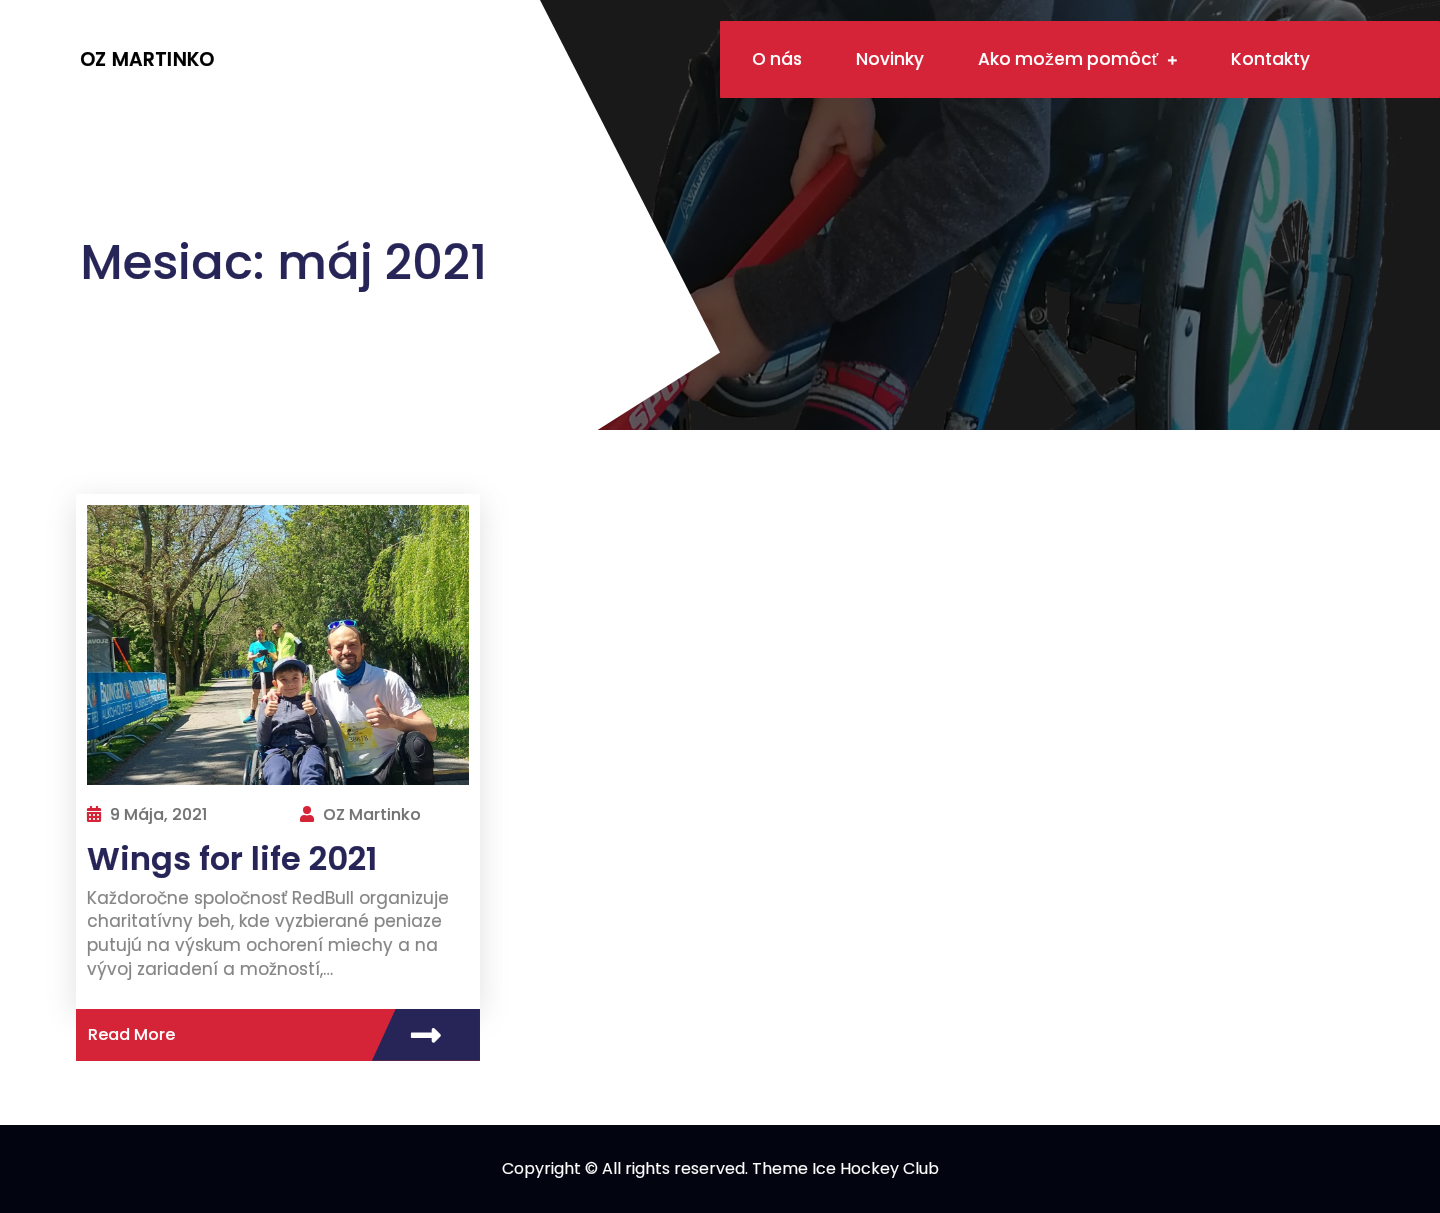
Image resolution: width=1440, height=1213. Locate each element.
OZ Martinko (147, 59)
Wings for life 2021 (232, 858)
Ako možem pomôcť (1068, 59)
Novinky (890, 59)
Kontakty (1270, 59)
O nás (777, 59)
